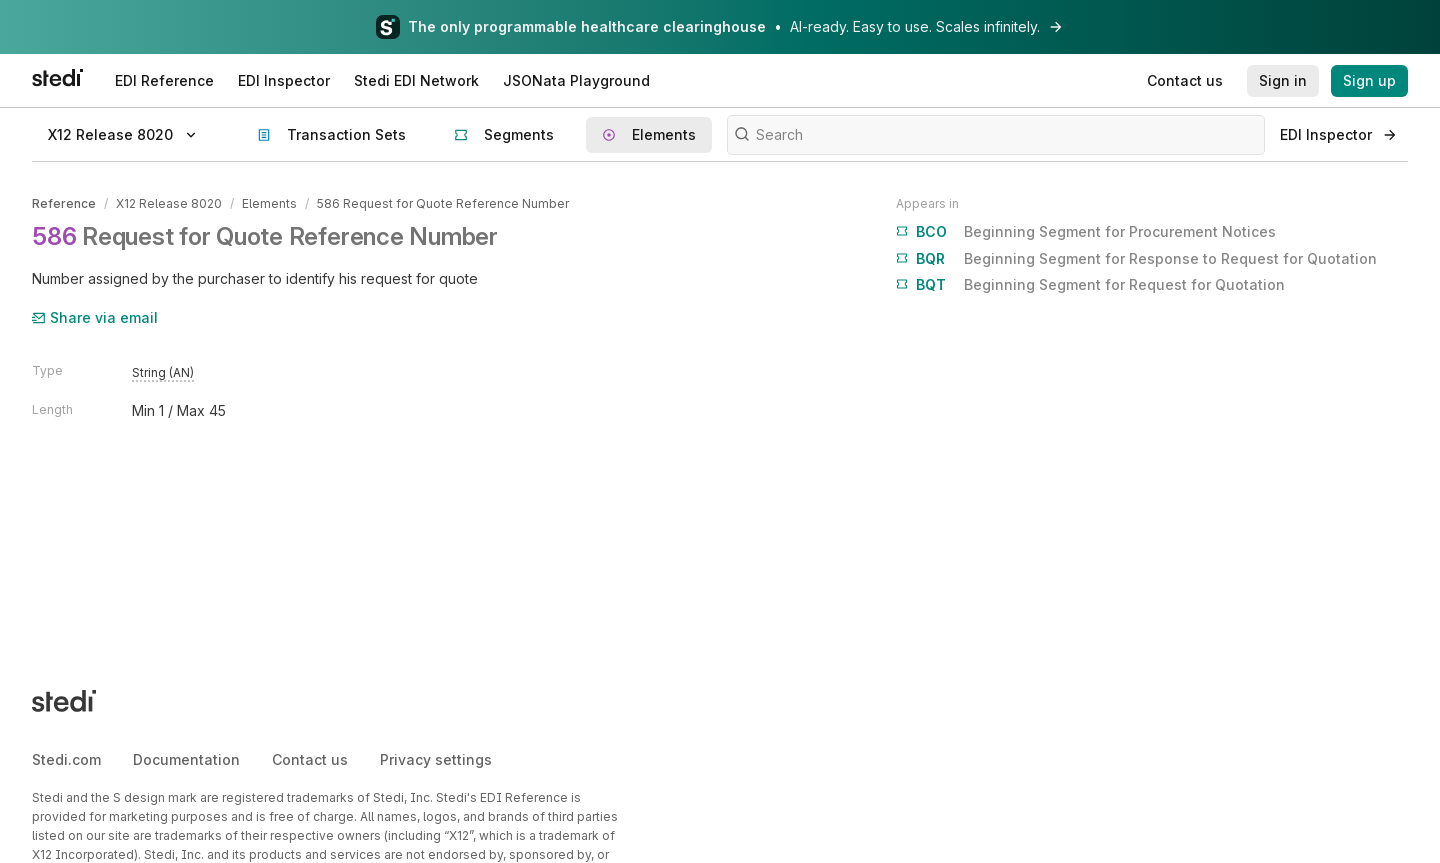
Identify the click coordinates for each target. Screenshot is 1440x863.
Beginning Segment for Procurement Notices (1086, 232)
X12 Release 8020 (169, 203)
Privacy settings (436, 759)
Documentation (186, 759)
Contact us (310, 759)
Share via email (95, 317)
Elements (269, 203)
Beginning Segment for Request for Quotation (1090, 285)
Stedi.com (66, 759)
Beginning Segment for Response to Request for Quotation (1136, 259)
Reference (64, 203)
